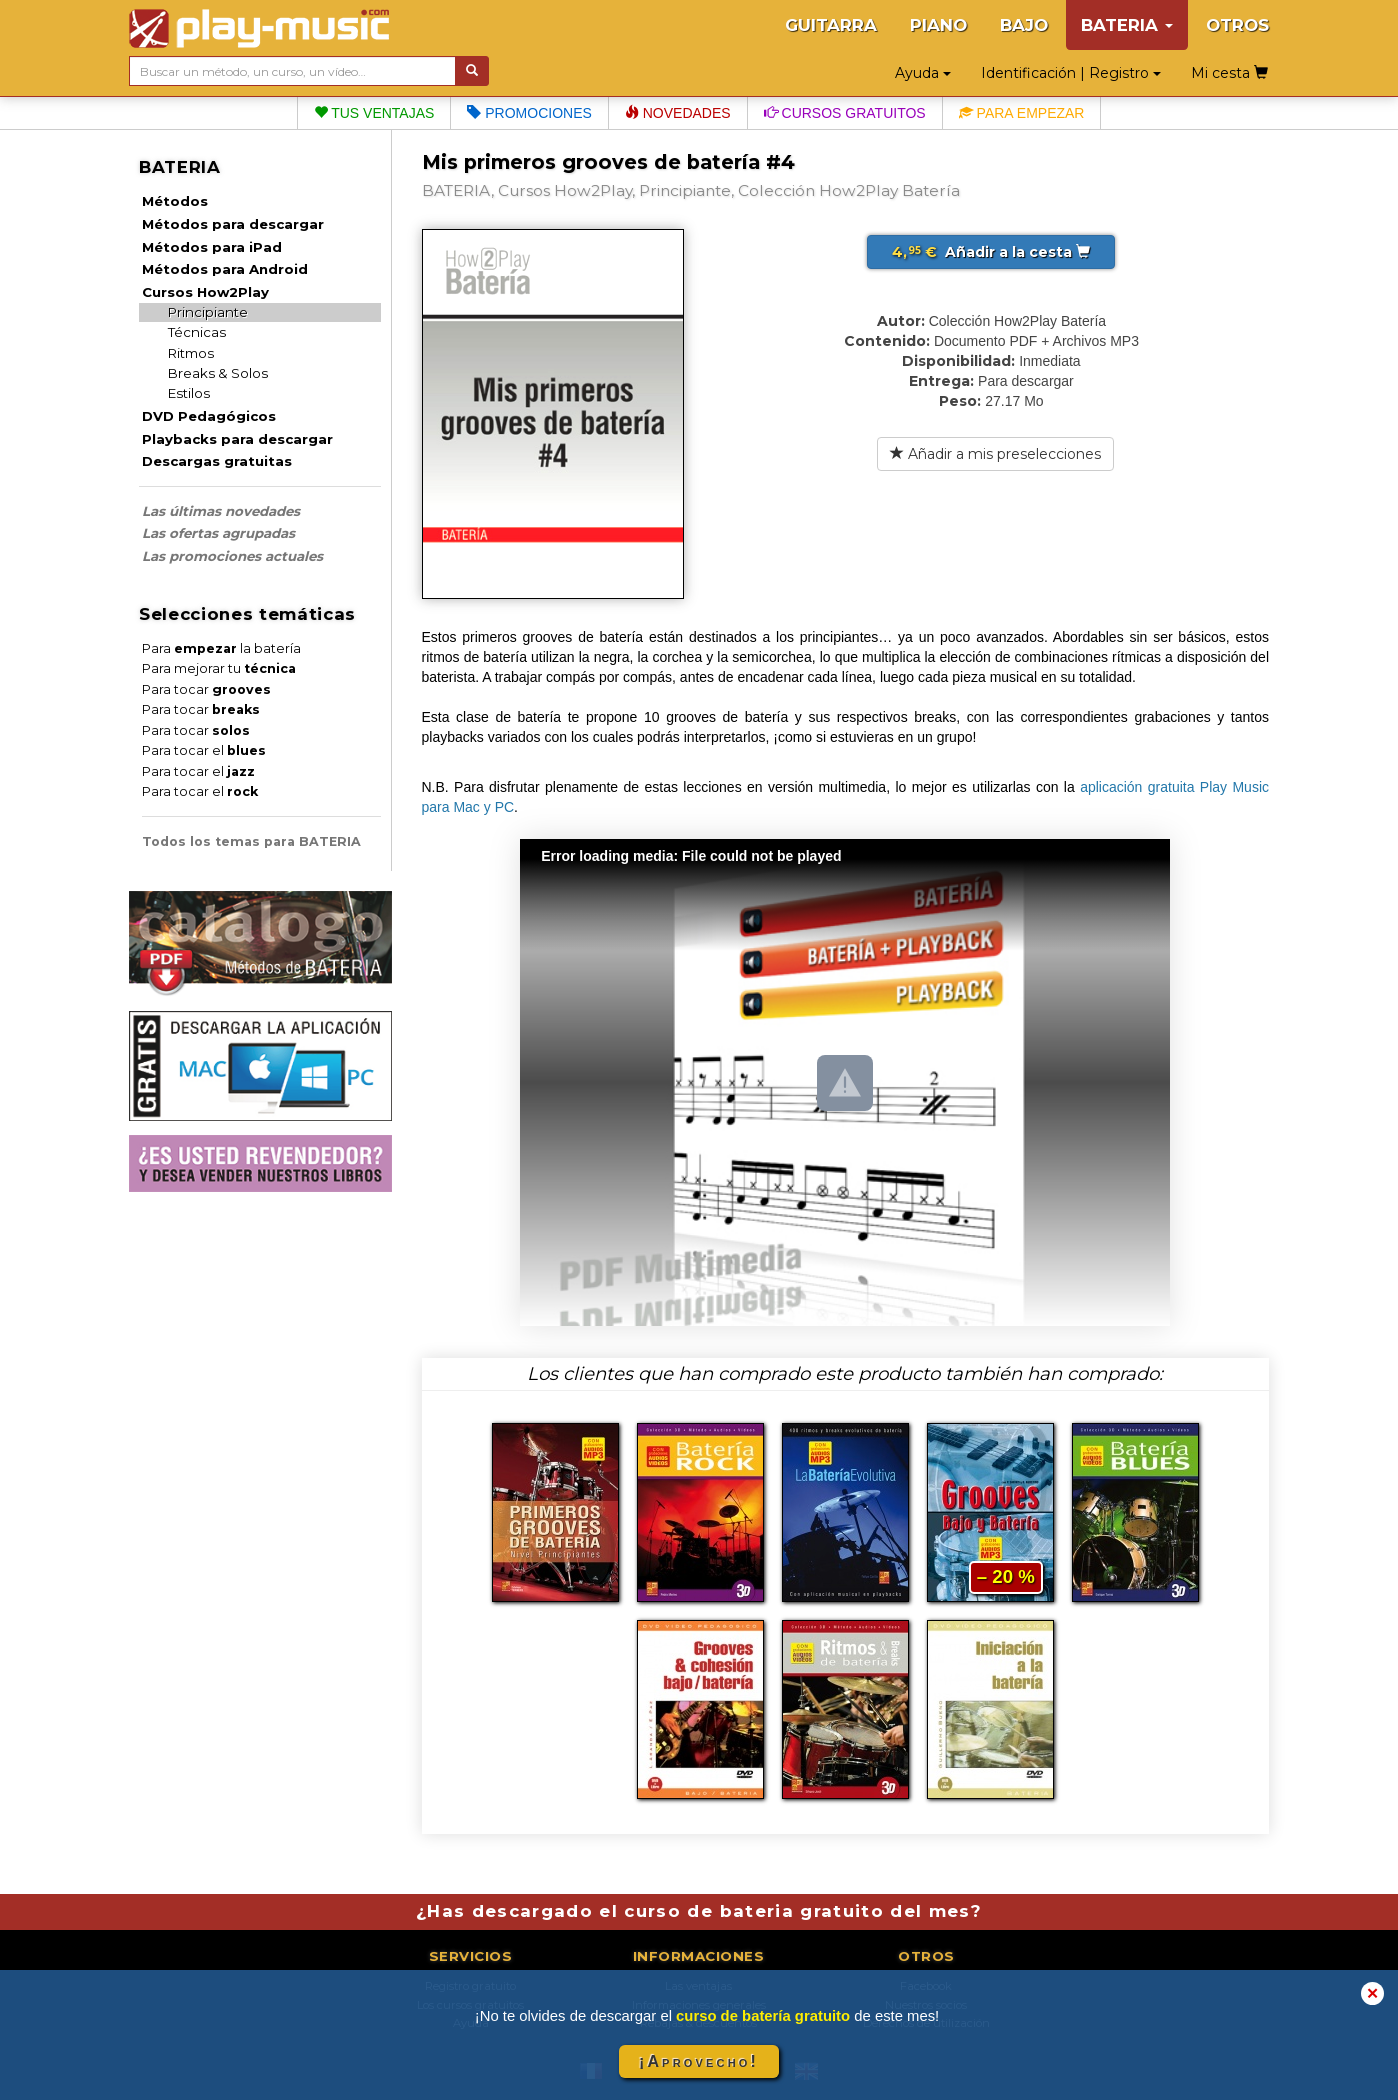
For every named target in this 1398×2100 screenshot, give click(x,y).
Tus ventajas (374, 113)
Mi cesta (1229, 73)
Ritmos (191, 353)
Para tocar (206, 689)
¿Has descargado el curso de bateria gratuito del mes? (699, 1911)
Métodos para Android (225, 269)
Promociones (529, 113)
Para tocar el (204, 750)
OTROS (1237, 25)
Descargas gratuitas (217, 461)
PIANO (938, 25)
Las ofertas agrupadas (218, 533)
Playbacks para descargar (237, 439)
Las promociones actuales (232, 556)
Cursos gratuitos (845, 113)
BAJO (1024, 25)
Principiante (208, 312)
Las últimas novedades (221, 511)
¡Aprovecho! (699, 2061)
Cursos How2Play (205, 292)
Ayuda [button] (923, 73)
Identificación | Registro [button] (1071, 73)
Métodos (175, 201)
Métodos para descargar (233, 224)
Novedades (678, 113)
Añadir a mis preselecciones (995, 454)
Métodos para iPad (212, 247)
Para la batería (221, 648)
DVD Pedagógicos (209, 416)
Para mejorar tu (219, 668)
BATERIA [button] (1127, 25)
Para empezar (1022, 113)
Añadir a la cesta (991, 252)
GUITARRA (831, 25)
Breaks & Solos (218, 373)
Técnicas (197, 332)
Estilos (189, 393)
